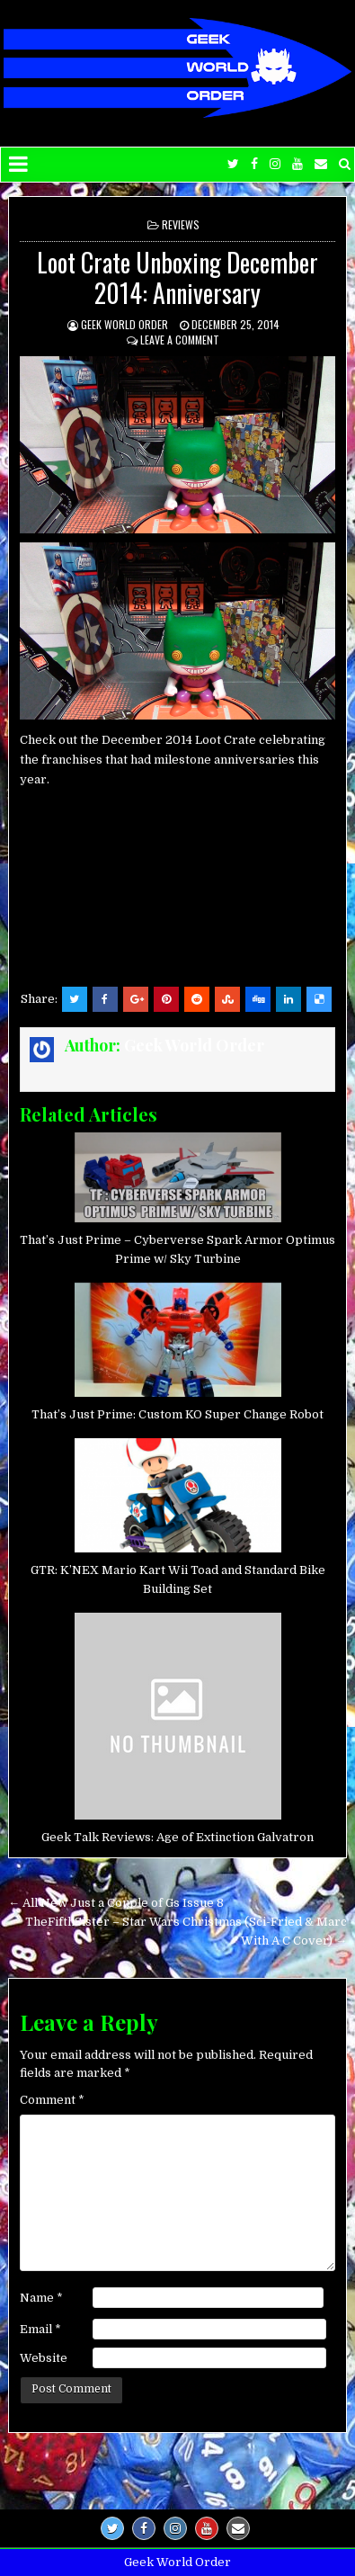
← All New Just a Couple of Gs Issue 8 (116, 1903)
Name (41, 2297)
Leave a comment (179, 339)
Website (43, 2358)
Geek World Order (124, 324)
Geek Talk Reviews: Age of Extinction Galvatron (177, 1837)
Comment (52, 2099)
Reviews (181, 224)
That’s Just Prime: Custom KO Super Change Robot (177, 1414)
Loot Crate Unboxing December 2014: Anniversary (177, 277)
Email (40, 2329)
